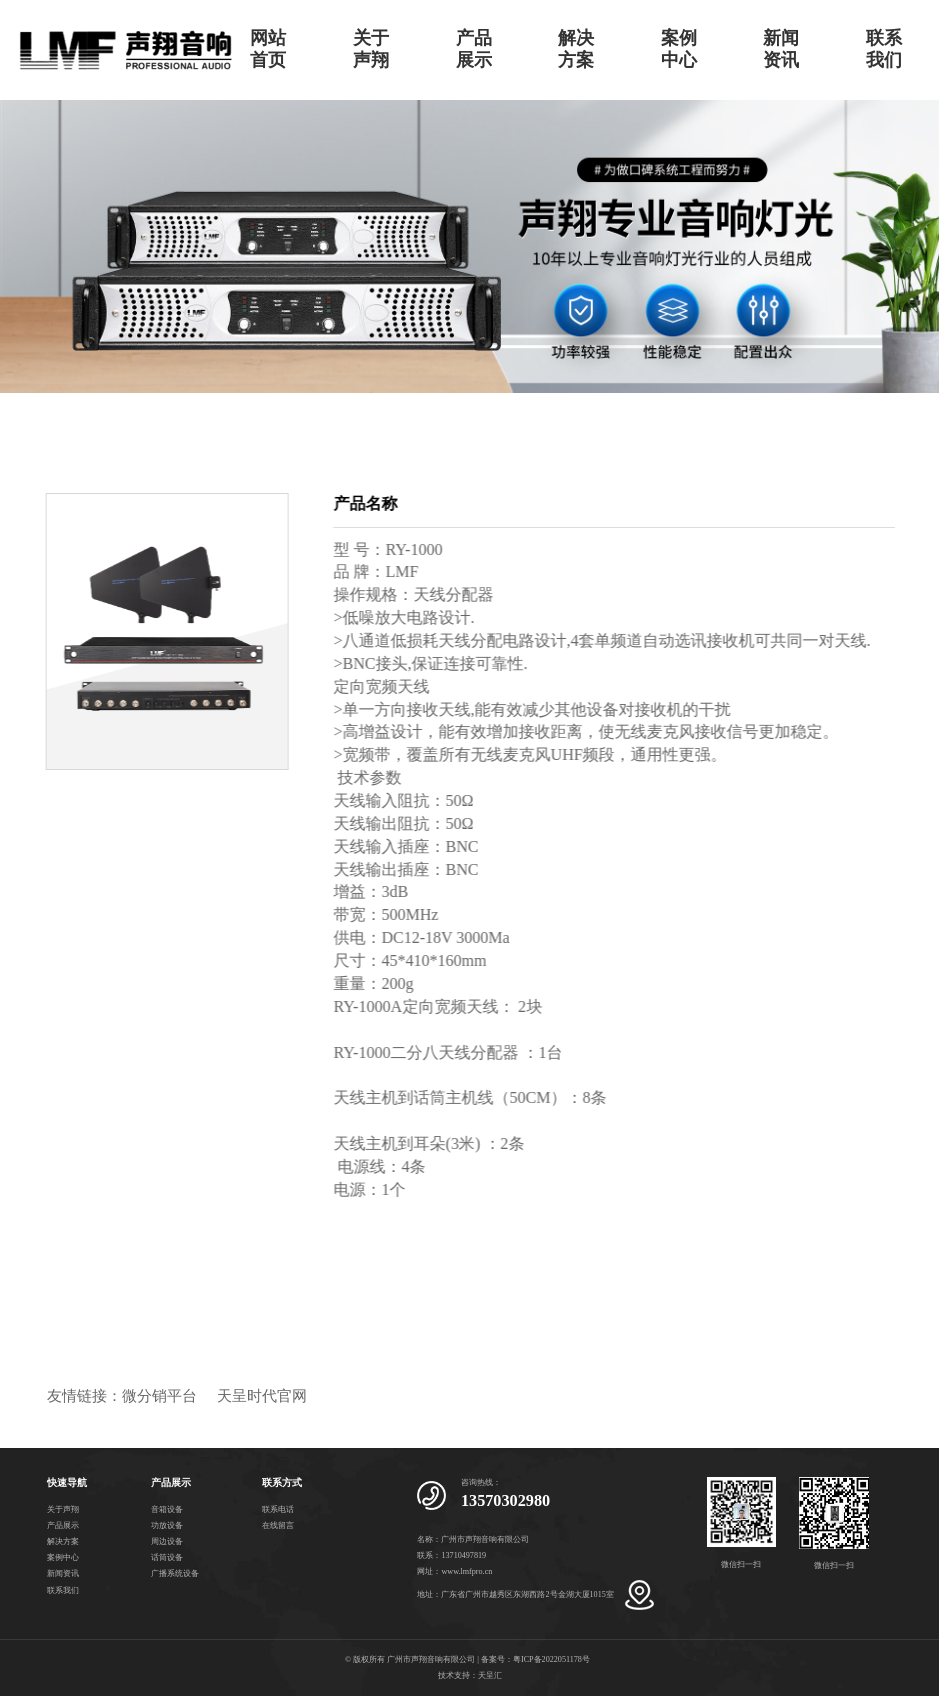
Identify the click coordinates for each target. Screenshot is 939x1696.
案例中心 (679, 49)
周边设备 (167, 1541)
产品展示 (474, 49)
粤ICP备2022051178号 (551, 1659)
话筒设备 (167, 1557)
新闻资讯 (781, 49)
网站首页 (268, 49)
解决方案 (576, 49)
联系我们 (884, 49)
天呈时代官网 (262, 1396)
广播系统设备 (175, 1573)
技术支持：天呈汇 (470, 1675)
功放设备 (167, 1525)
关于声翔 (371, 49)
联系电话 (278, 1509)
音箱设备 (167, 1509)
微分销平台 (159, 1396)
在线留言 (278, 1525)
